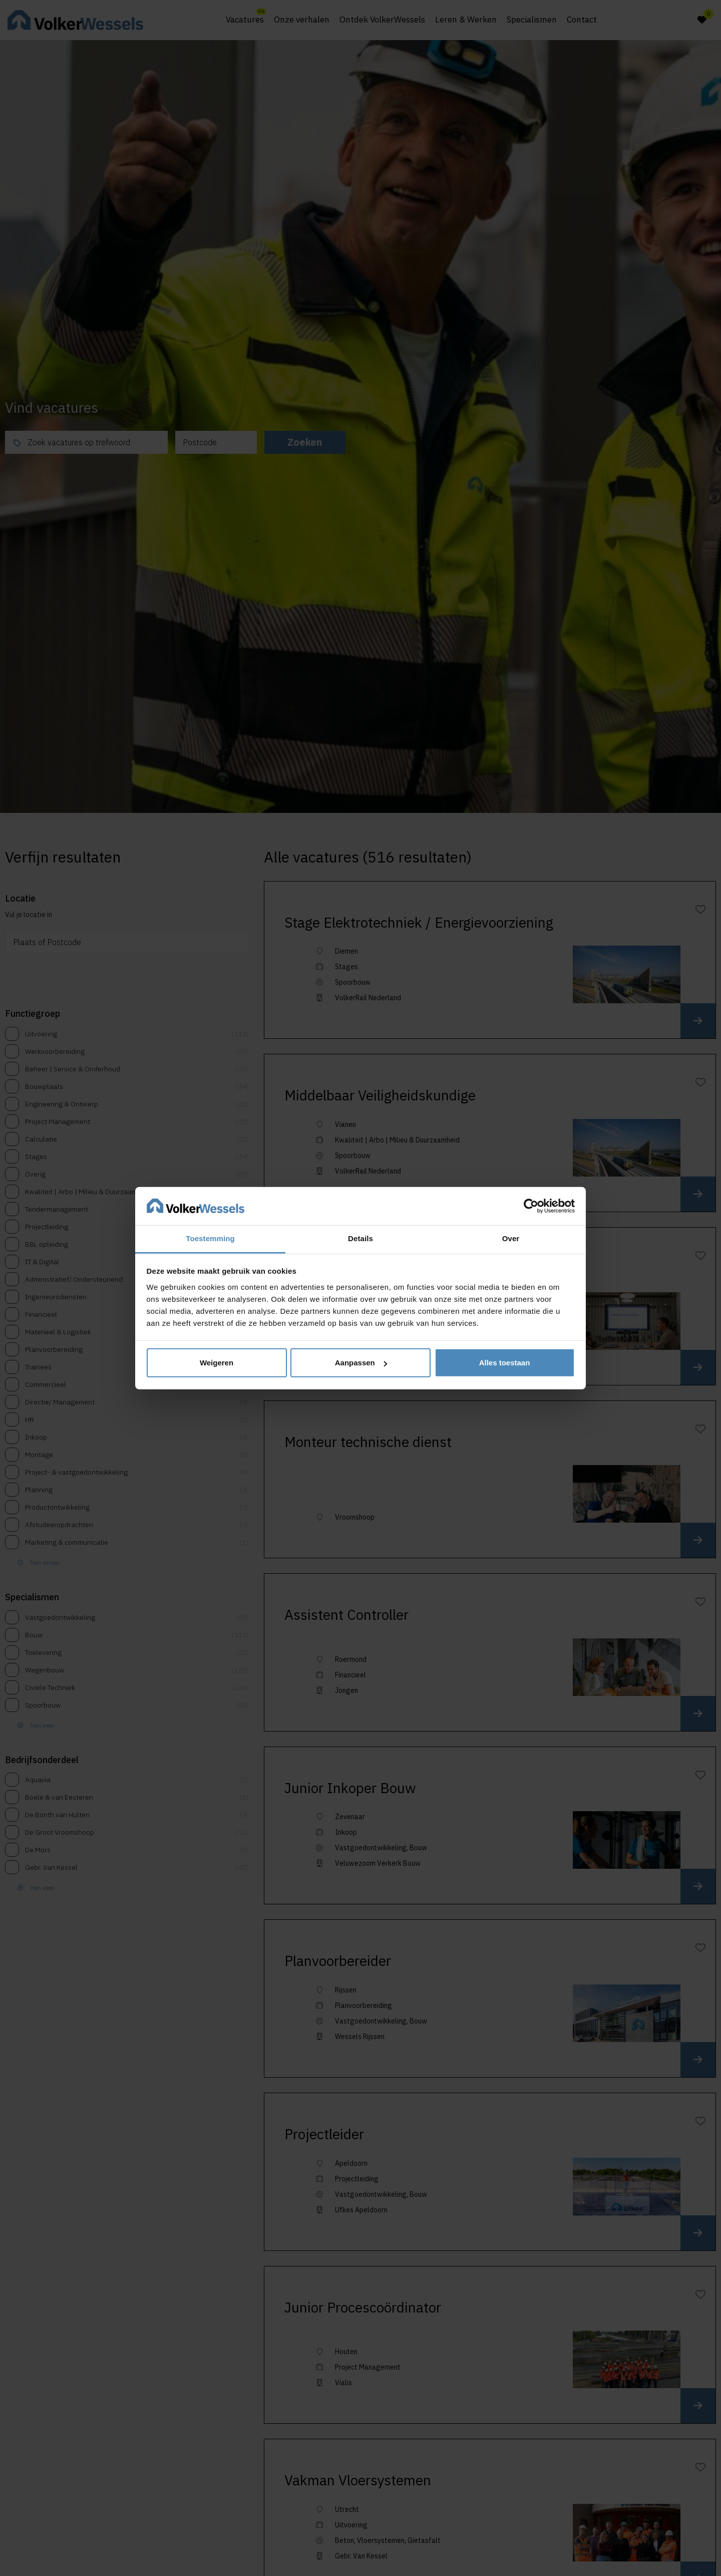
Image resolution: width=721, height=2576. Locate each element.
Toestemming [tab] (210, 1238)
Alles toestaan (504, 1362)
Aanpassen (361, 1362)
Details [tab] (360, 1238)
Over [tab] (511, 1238)
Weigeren (216, 1362)
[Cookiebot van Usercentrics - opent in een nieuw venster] (531, 1206)
